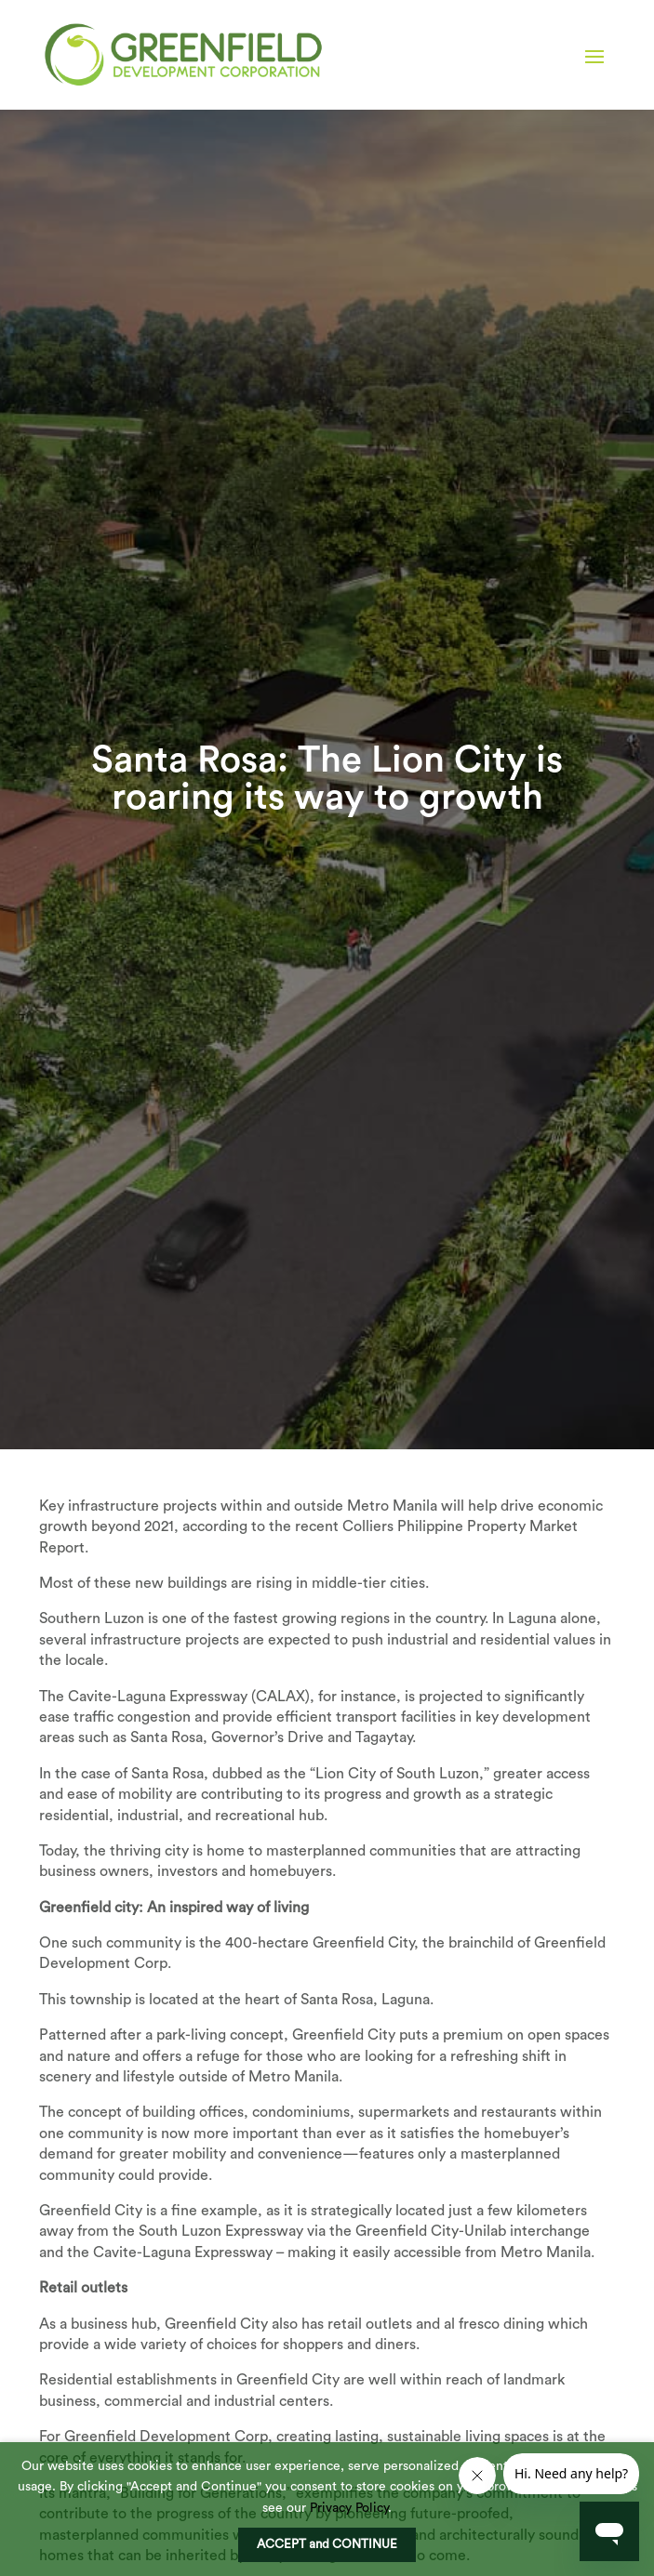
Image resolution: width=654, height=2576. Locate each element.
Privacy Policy (349, 2508)
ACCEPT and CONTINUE (327, 2544)
